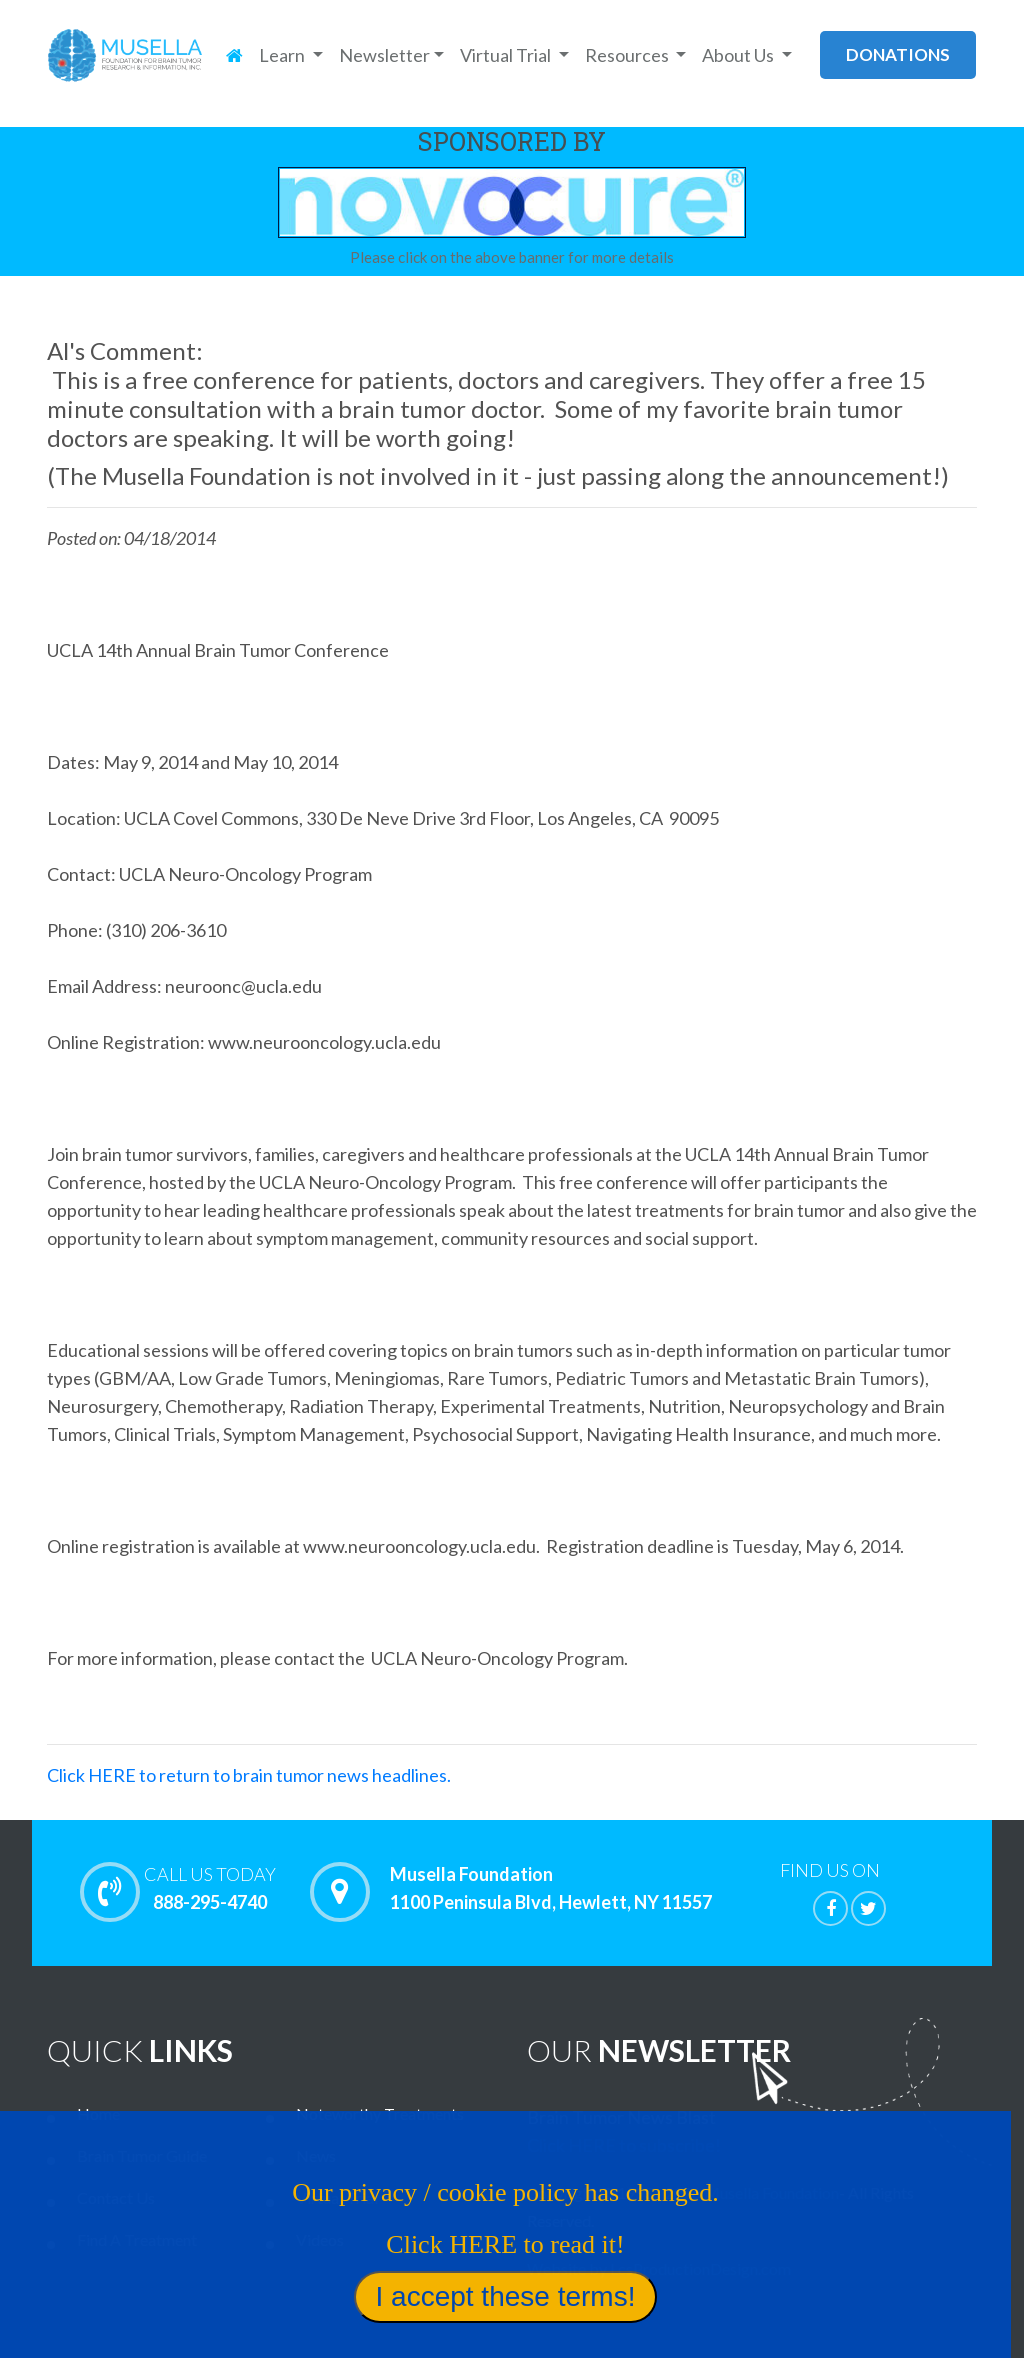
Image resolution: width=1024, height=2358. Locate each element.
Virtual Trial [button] (507, 55)
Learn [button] (283, 55)
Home (98, 2113)
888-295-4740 (210, 1888)
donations (898, 54)
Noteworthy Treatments (380, 2113)
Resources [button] (628, 55)
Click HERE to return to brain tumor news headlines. (249, 1775)
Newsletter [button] (384, 55)
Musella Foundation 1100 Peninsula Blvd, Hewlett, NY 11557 (551, 1889)
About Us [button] (739, 55)
